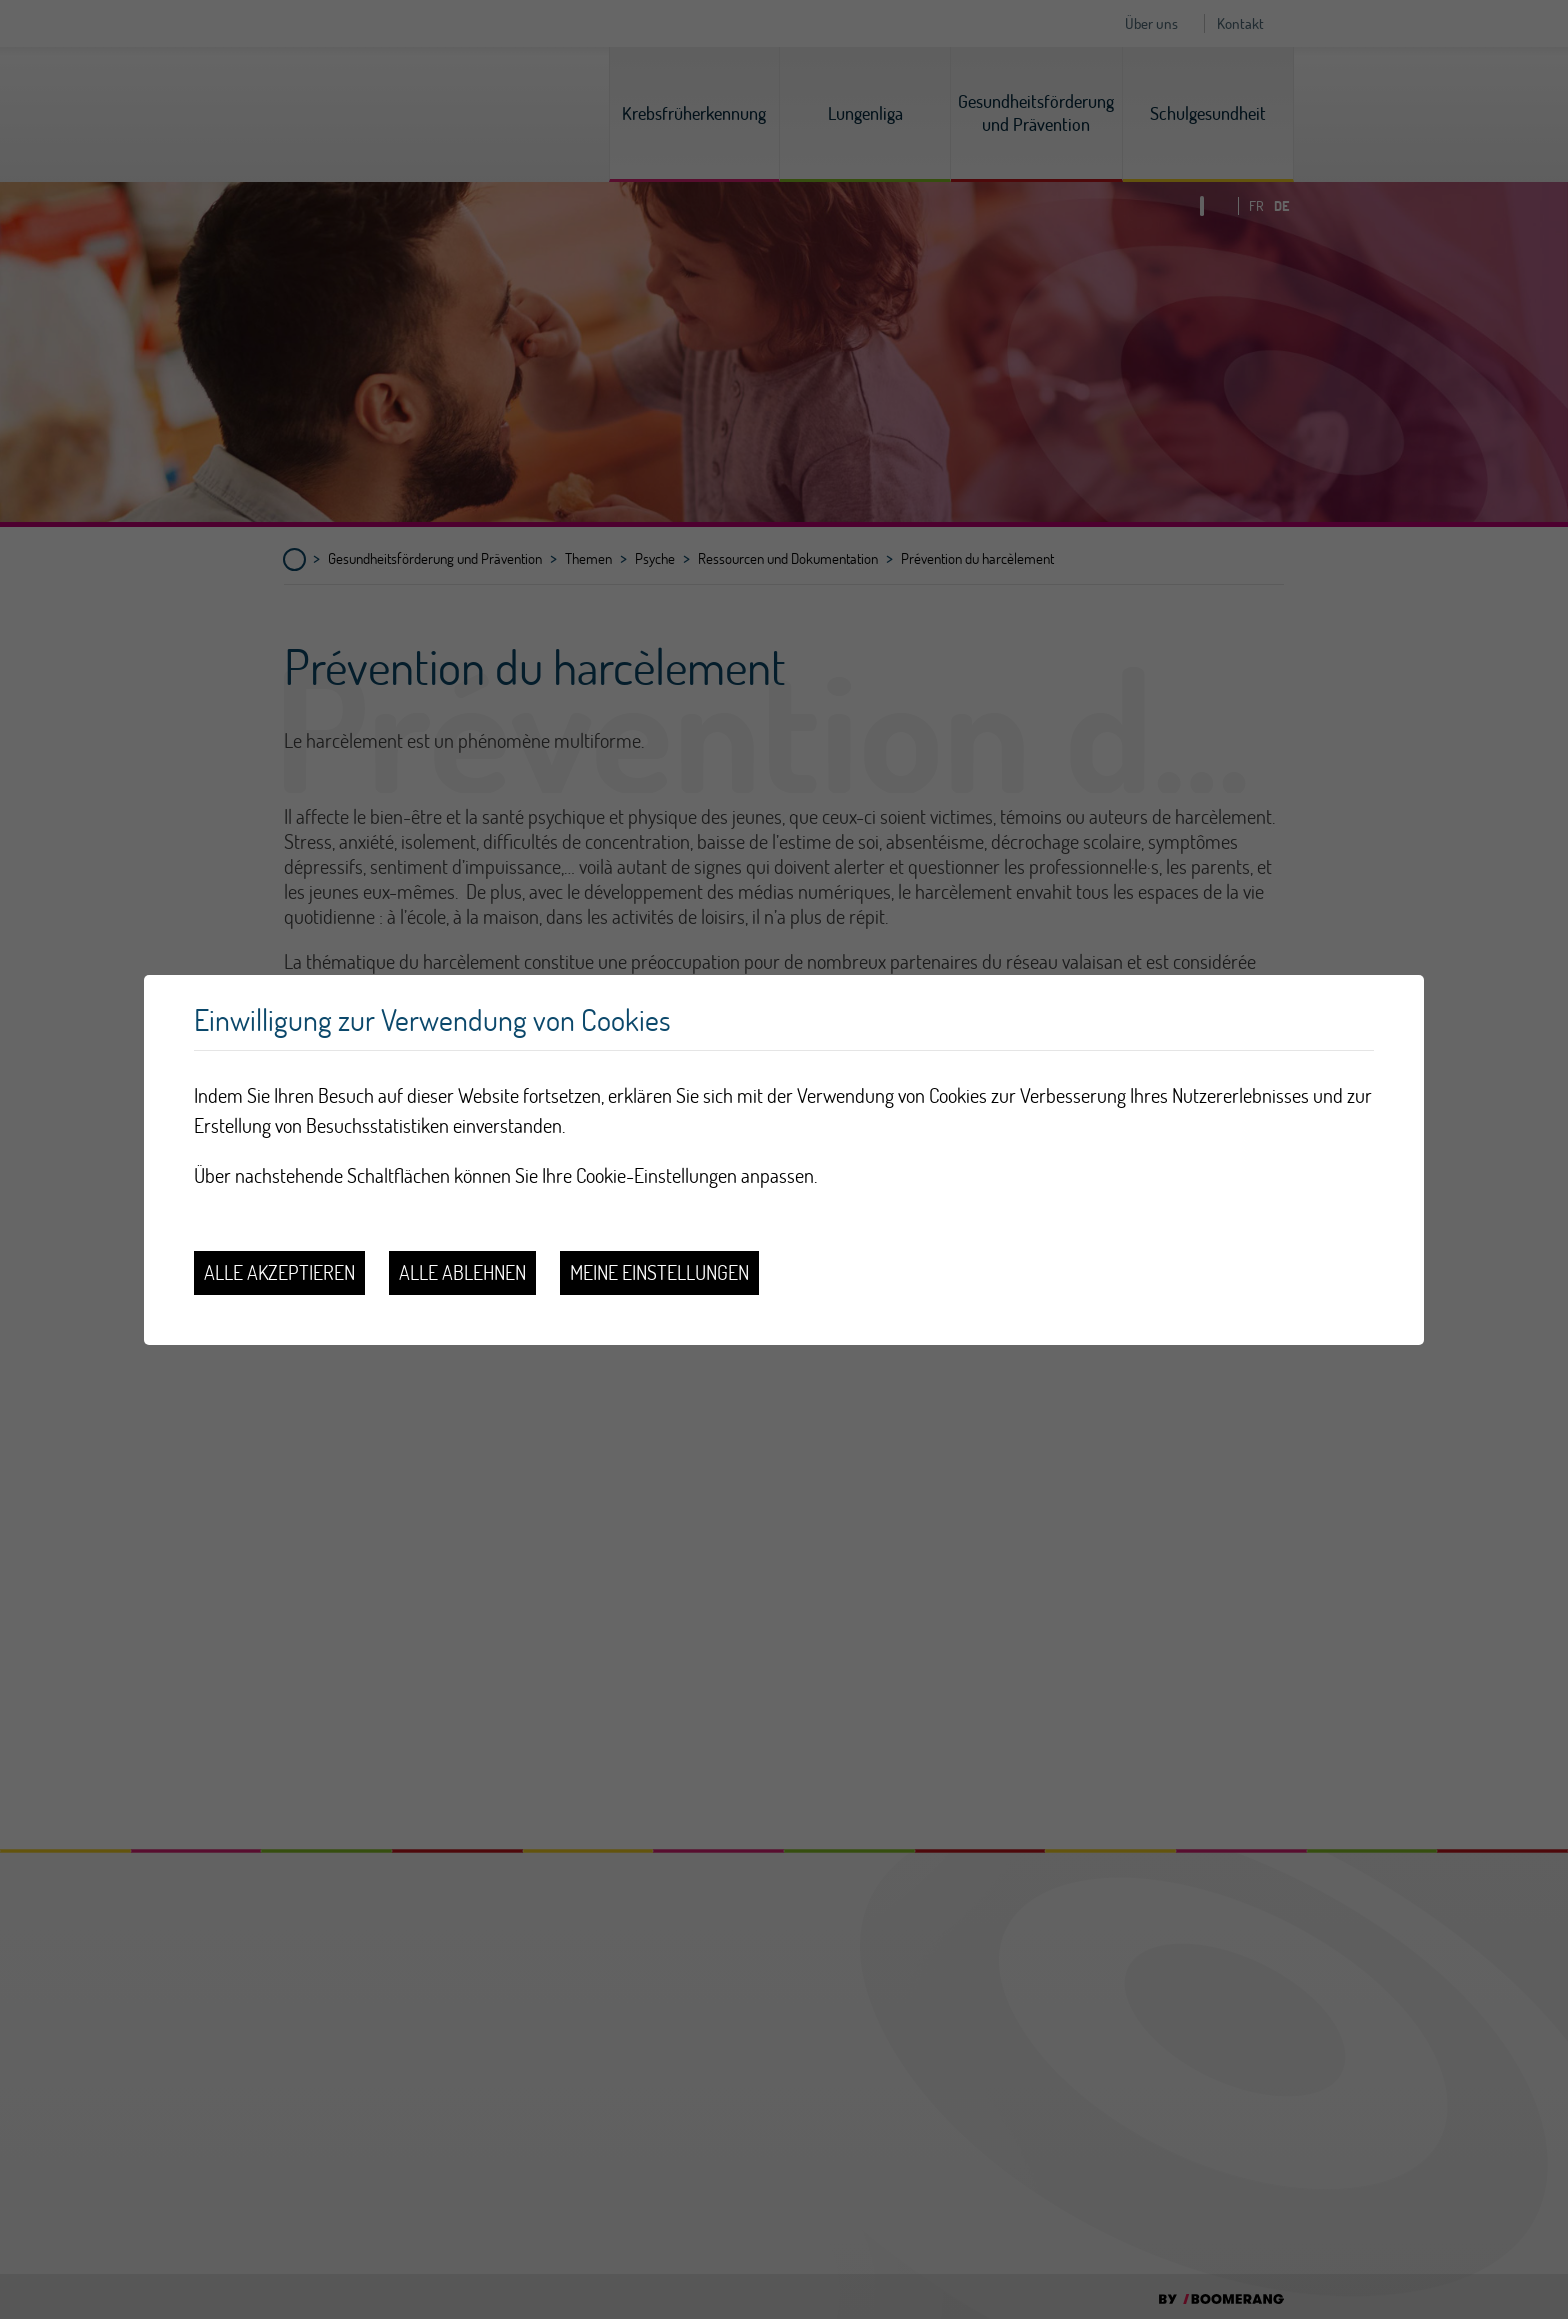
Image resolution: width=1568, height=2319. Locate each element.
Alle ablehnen (462, 1272)
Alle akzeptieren (279, 1272)
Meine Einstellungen (659, 1272)
